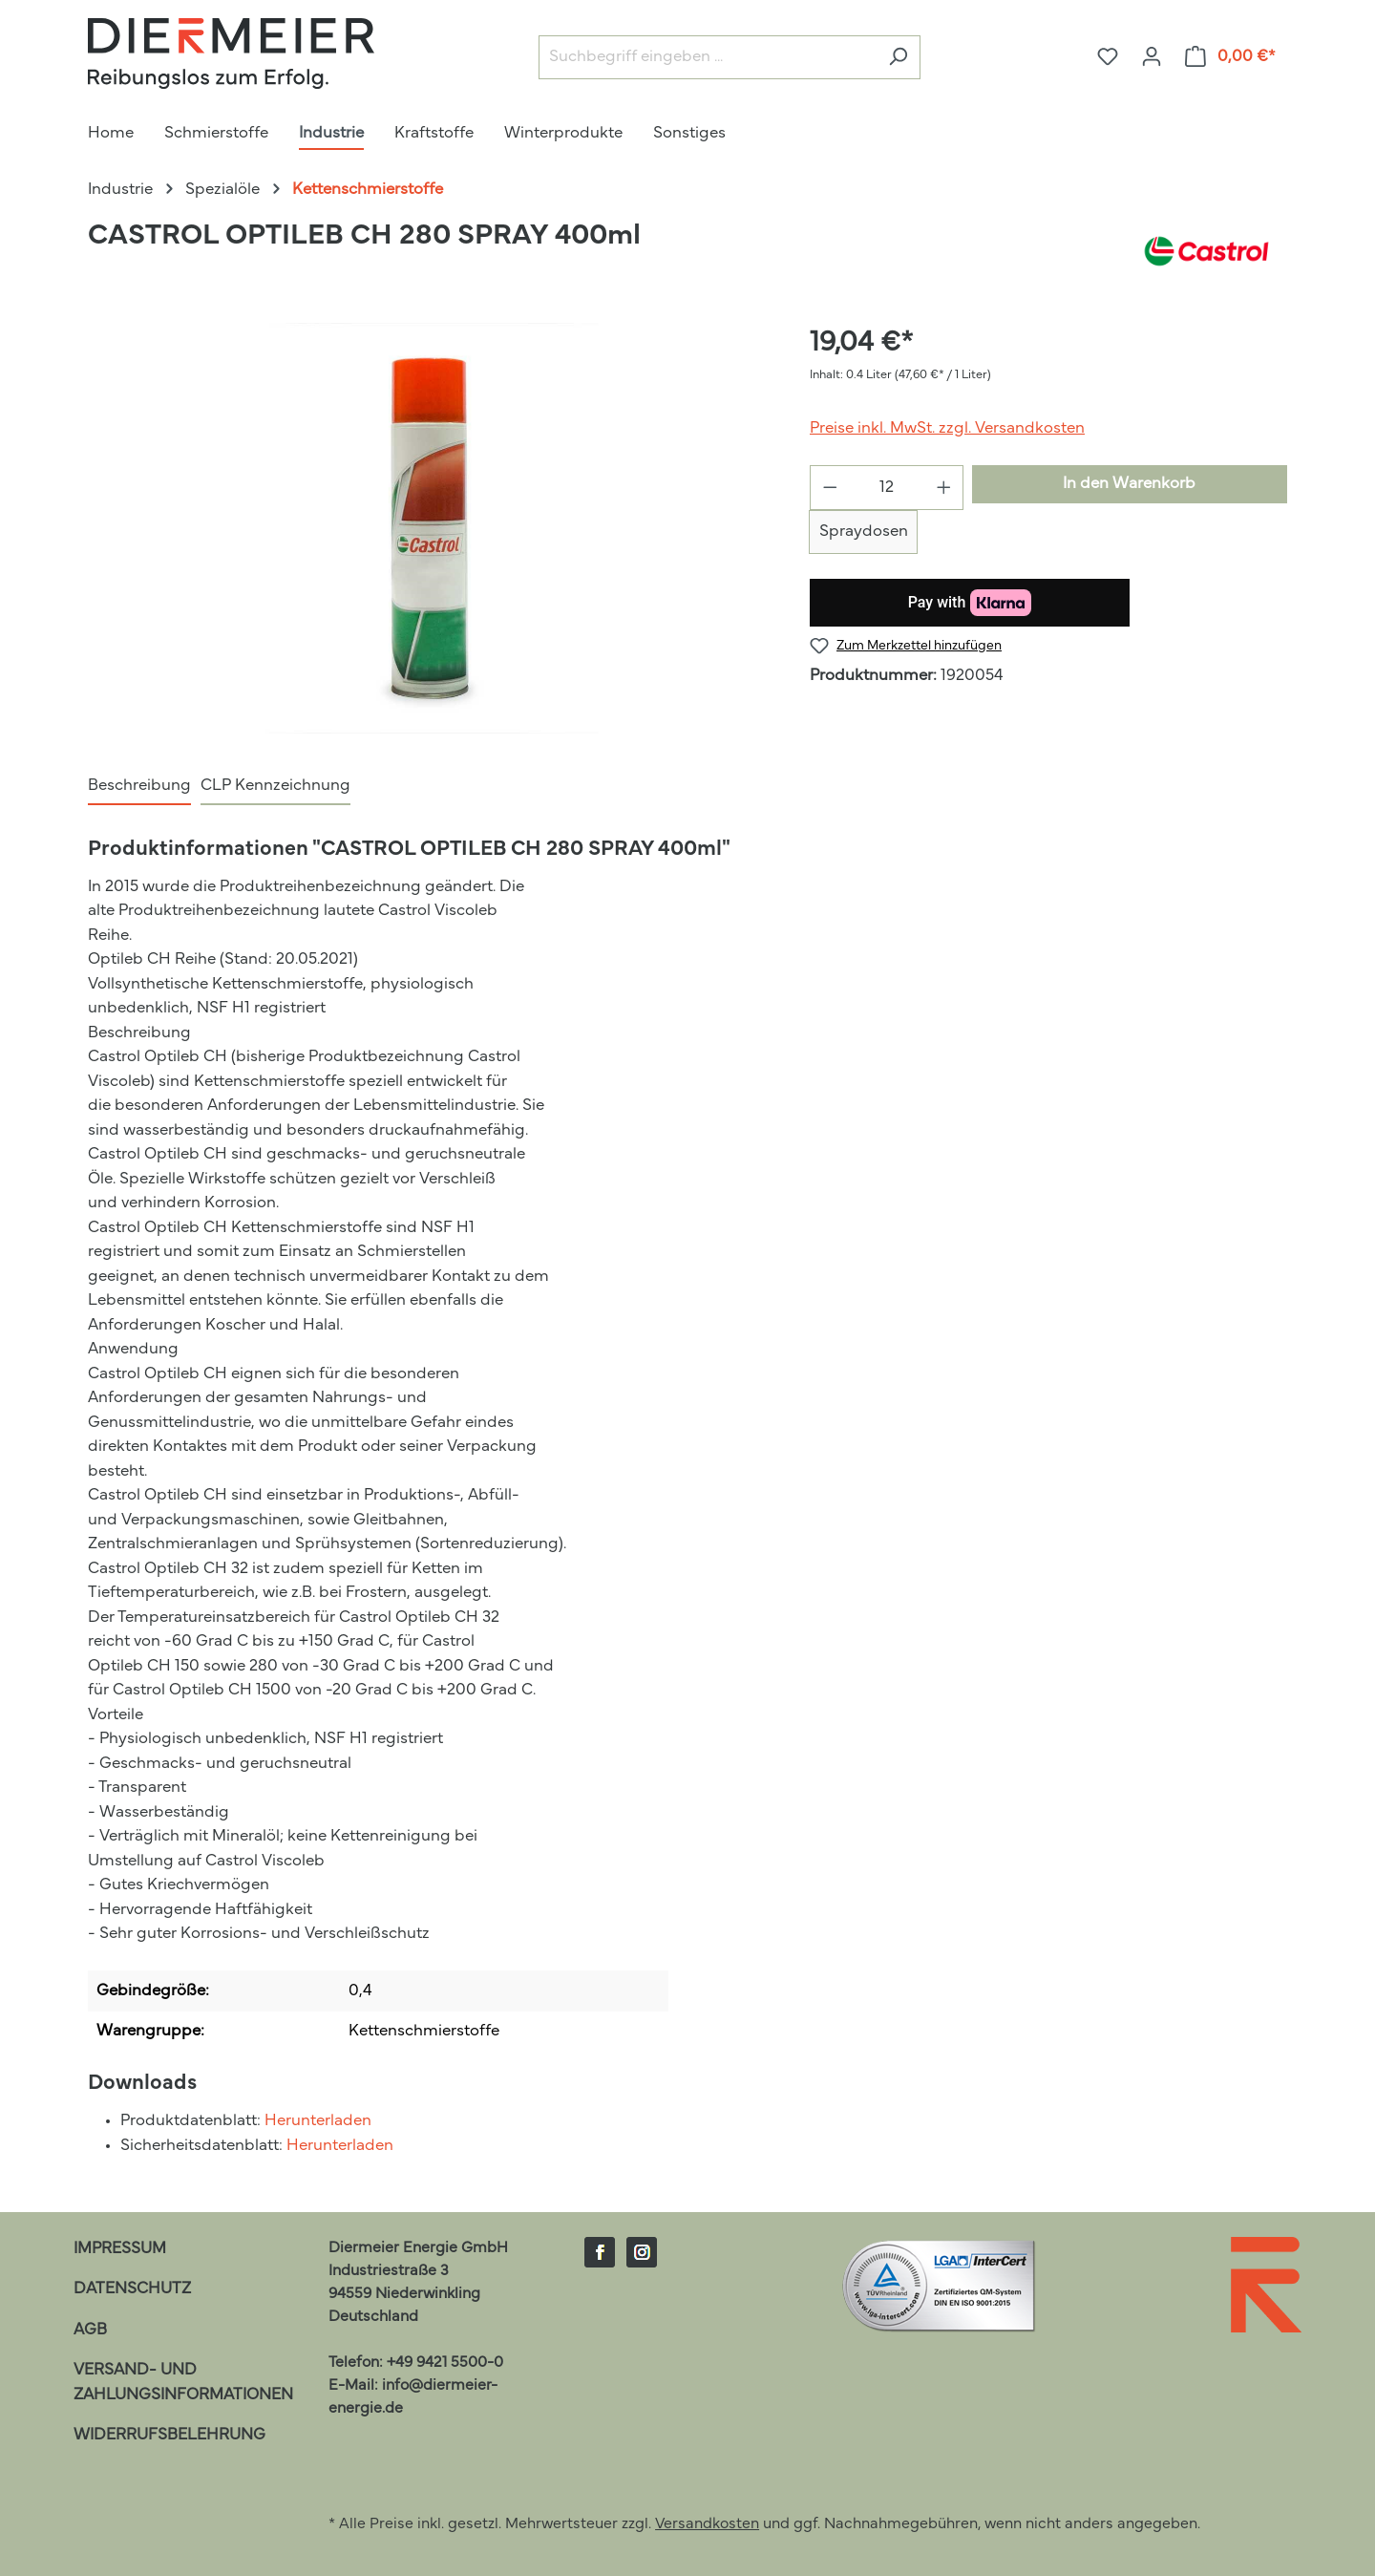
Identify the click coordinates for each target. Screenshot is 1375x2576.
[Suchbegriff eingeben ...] (708, 57)
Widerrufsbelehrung (169, 2435)
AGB (90, 2330)
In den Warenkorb (1129, 484)
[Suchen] (898, 57)
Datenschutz (132, 2289)
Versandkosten (707, 2524)
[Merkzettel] (1108, 56)
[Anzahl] (887, 487)
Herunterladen (317, 2121)
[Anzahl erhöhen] (944, 487)
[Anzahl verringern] (830, 487)
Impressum (120, 2249)
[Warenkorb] (1231, 56)
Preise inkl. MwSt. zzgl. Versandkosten (947, 428)
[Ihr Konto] (1152, 56)
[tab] (139, 787)
